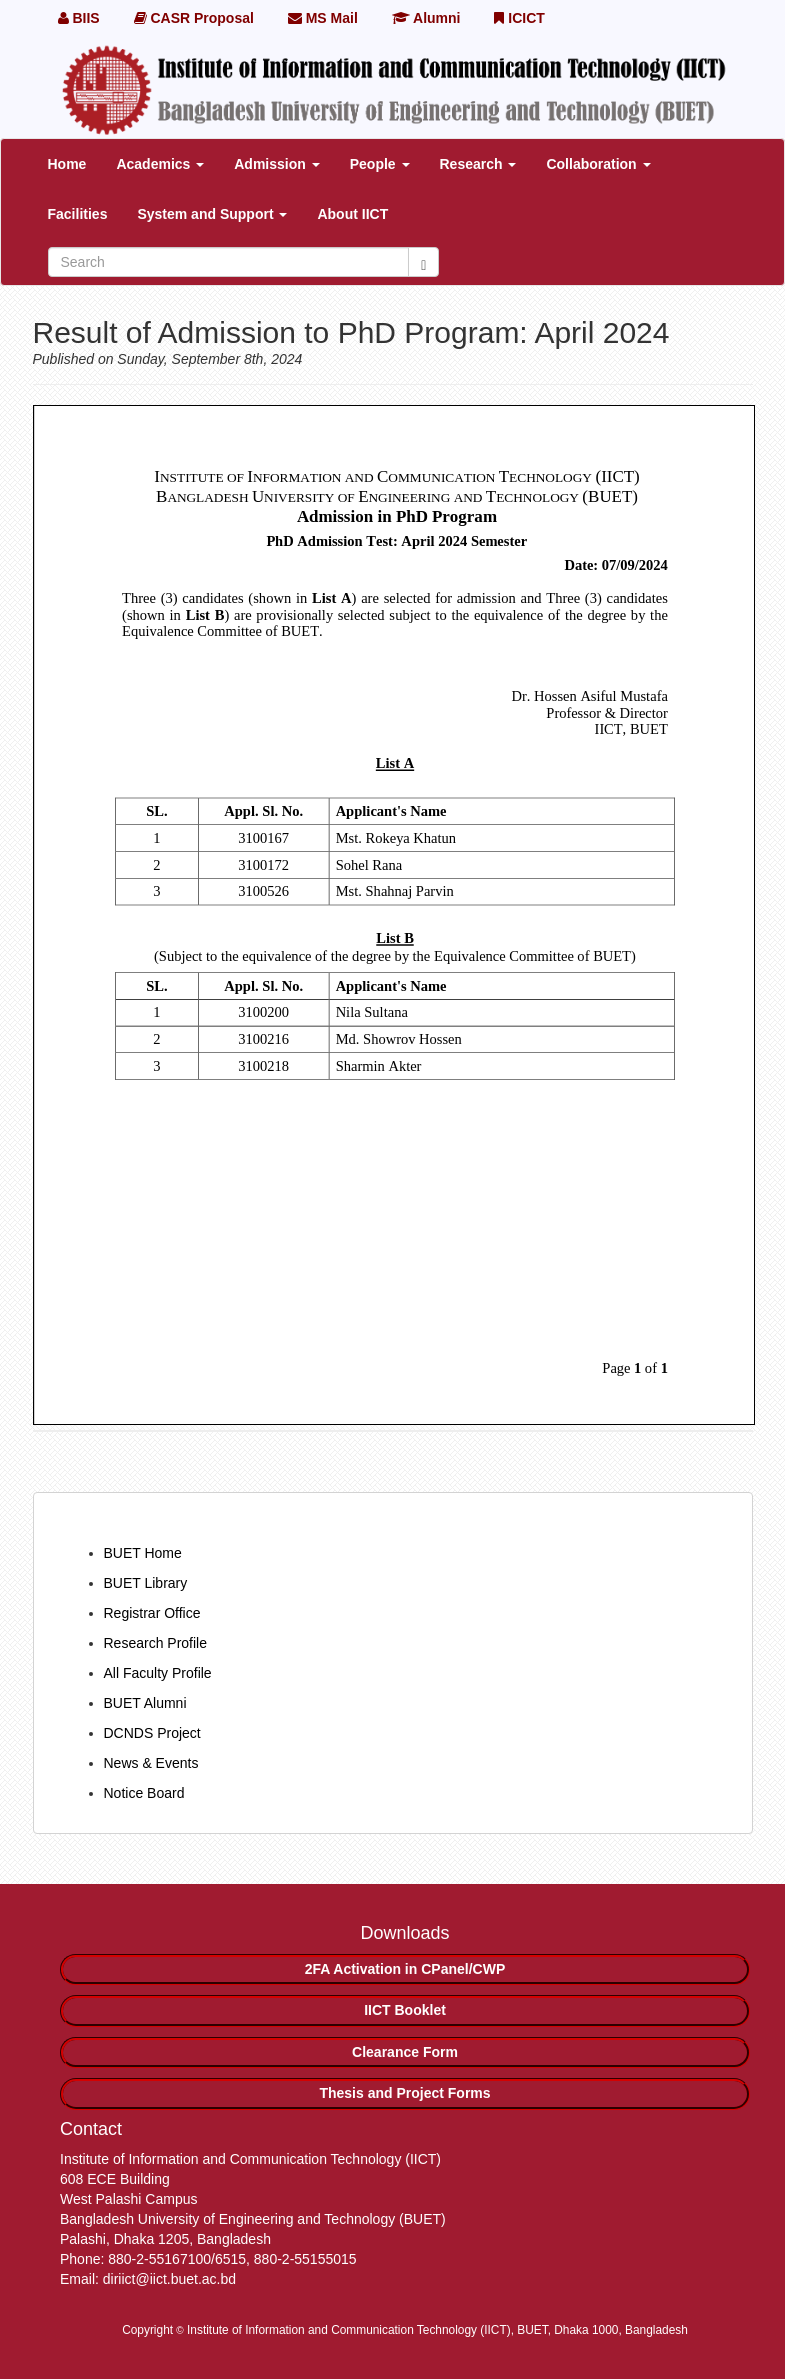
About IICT (352, 214)
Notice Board (144, 1793)
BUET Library (146, 1583)
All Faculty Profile (158, 1673)
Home (67, 164)
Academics (160, 164)
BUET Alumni (145, 1703)
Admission (276, 164)
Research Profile (156, 1643)
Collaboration (598, 164)
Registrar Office (152, 1613)
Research (478, 164)
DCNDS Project (152, 1733)
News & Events (151, 1763)
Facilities (78, 214)
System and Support (212, 214)
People (380, 164)
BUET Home (143, 1553)
